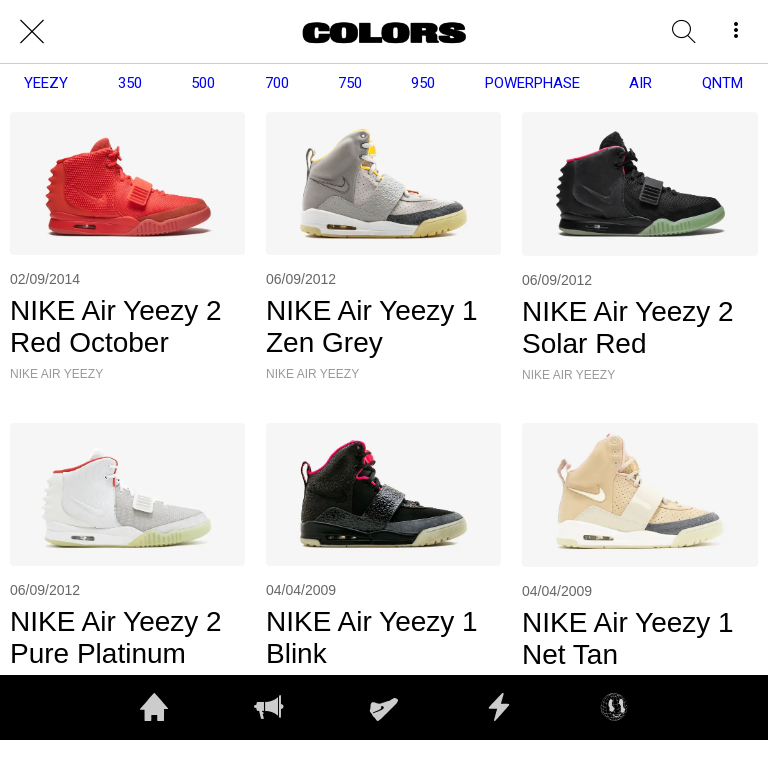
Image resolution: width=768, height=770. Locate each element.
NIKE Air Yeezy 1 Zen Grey (372, 326)
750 (350, 83)
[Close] (32, 32)
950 (423, 83)
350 (130, 83)
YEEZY (46, 83)
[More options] (736, 32)
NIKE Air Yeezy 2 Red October (116, 326)
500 (203, 83)
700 (277, 83)
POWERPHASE (532, 83)
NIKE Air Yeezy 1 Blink (372, 637)
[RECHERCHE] (684, 32)
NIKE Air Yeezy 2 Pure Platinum (116, 637)
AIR (640, 83)
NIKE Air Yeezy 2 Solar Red (628, 327)
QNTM (722, 83)
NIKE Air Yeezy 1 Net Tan (628, 638)
